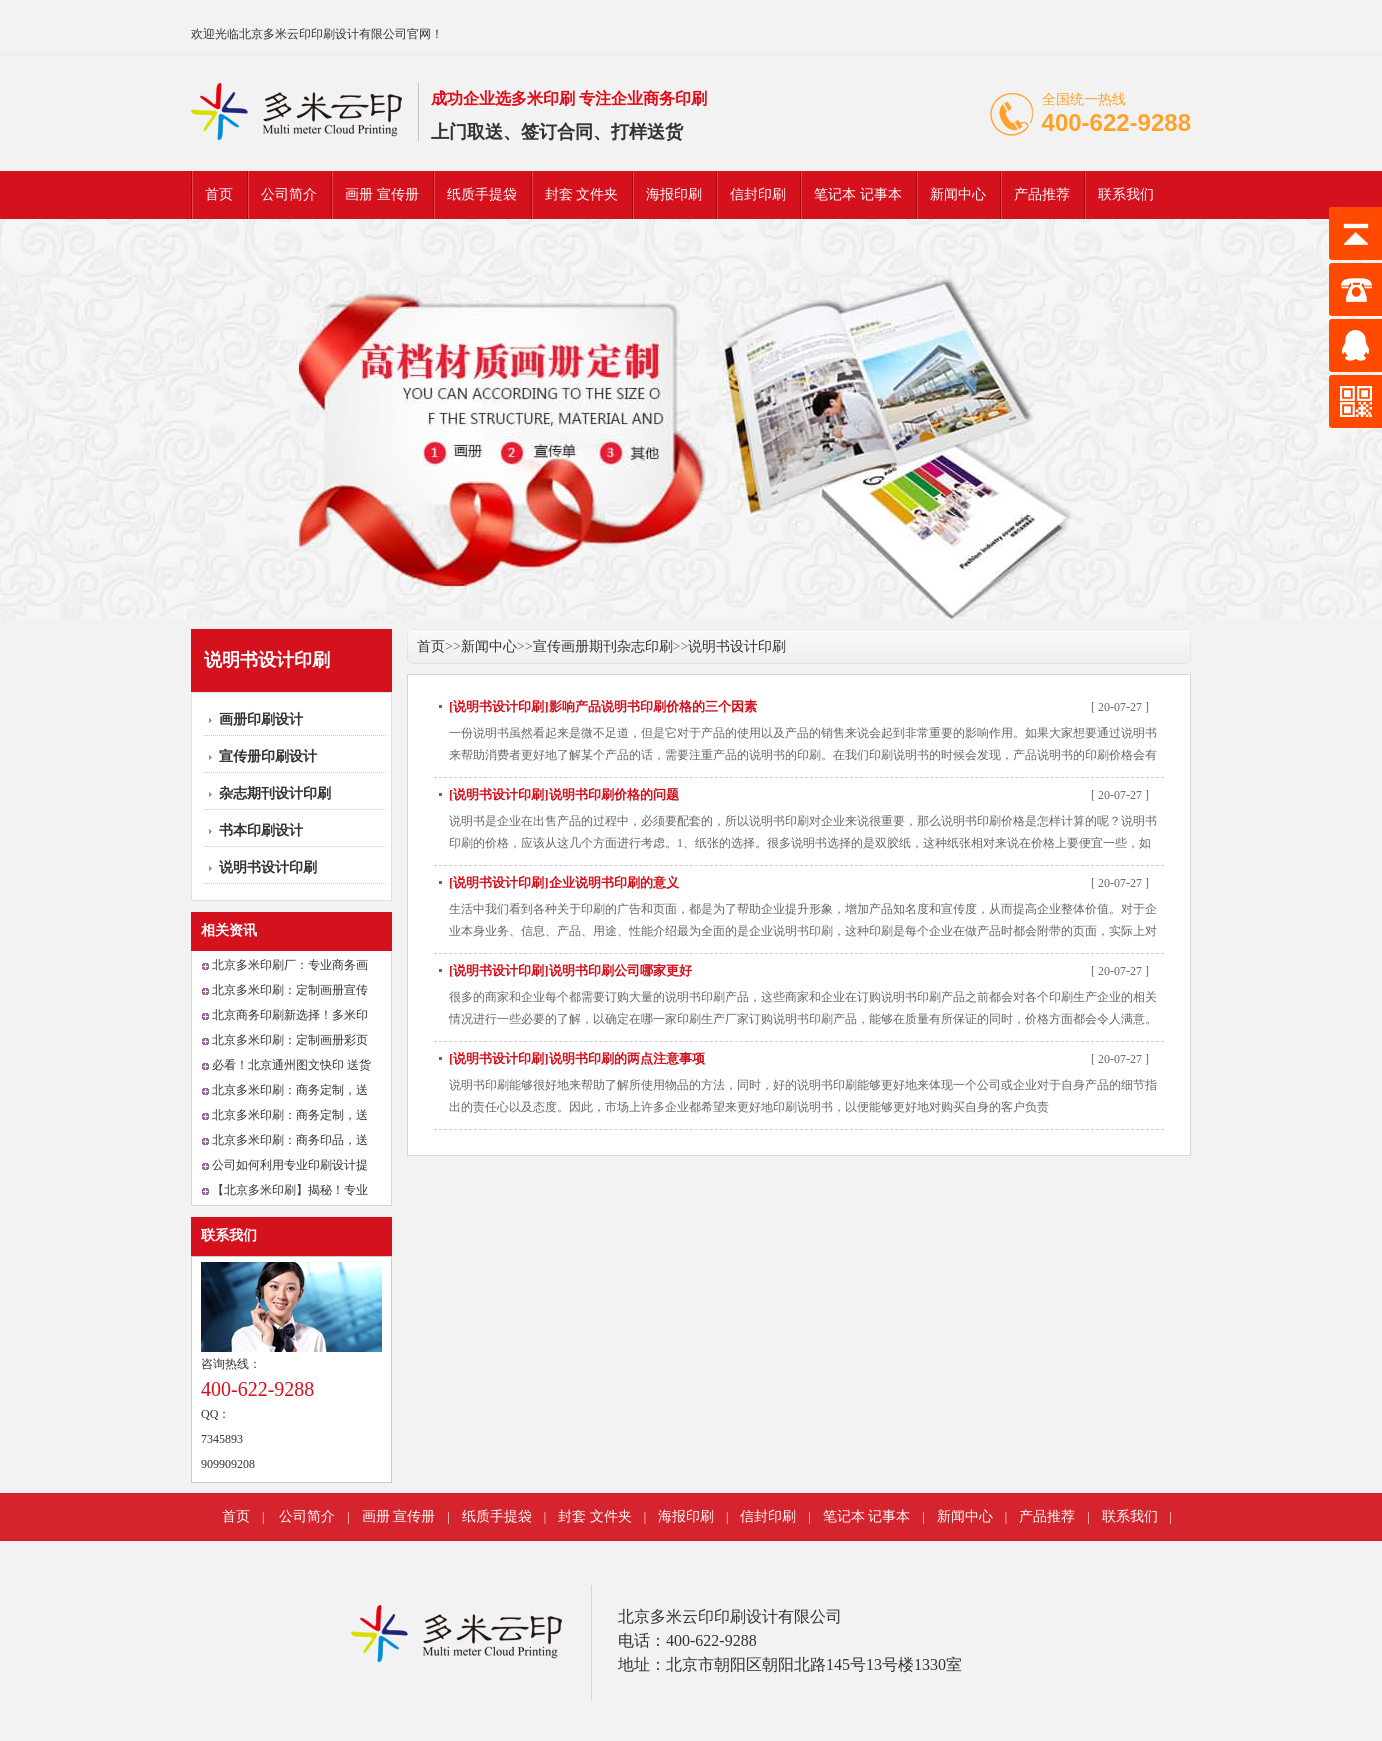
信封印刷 (758, 194)
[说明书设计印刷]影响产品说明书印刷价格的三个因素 (603, 706)
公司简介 (289, 194)
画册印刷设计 (261, 719)
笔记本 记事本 (858, 194)
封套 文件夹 (582, 194)
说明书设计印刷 (268, 867)
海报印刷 (674, 194)
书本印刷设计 (261, 830)
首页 (219, 194)
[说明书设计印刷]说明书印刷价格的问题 (564, 794)
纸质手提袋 (482, 194)
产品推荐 (1042, 194)
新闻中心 (958, 194)
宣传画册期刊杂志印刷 (603, 646)
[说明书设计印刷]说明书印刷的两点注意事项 (577, 1058)
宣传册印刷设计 (268, 756)
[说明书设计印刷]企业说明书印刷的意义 (564, 882)
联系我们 (1126, 194)
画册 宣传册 (382, 194)
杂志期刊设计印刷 (275, 793)
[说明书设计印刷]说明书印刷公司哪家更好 (570, 970)
